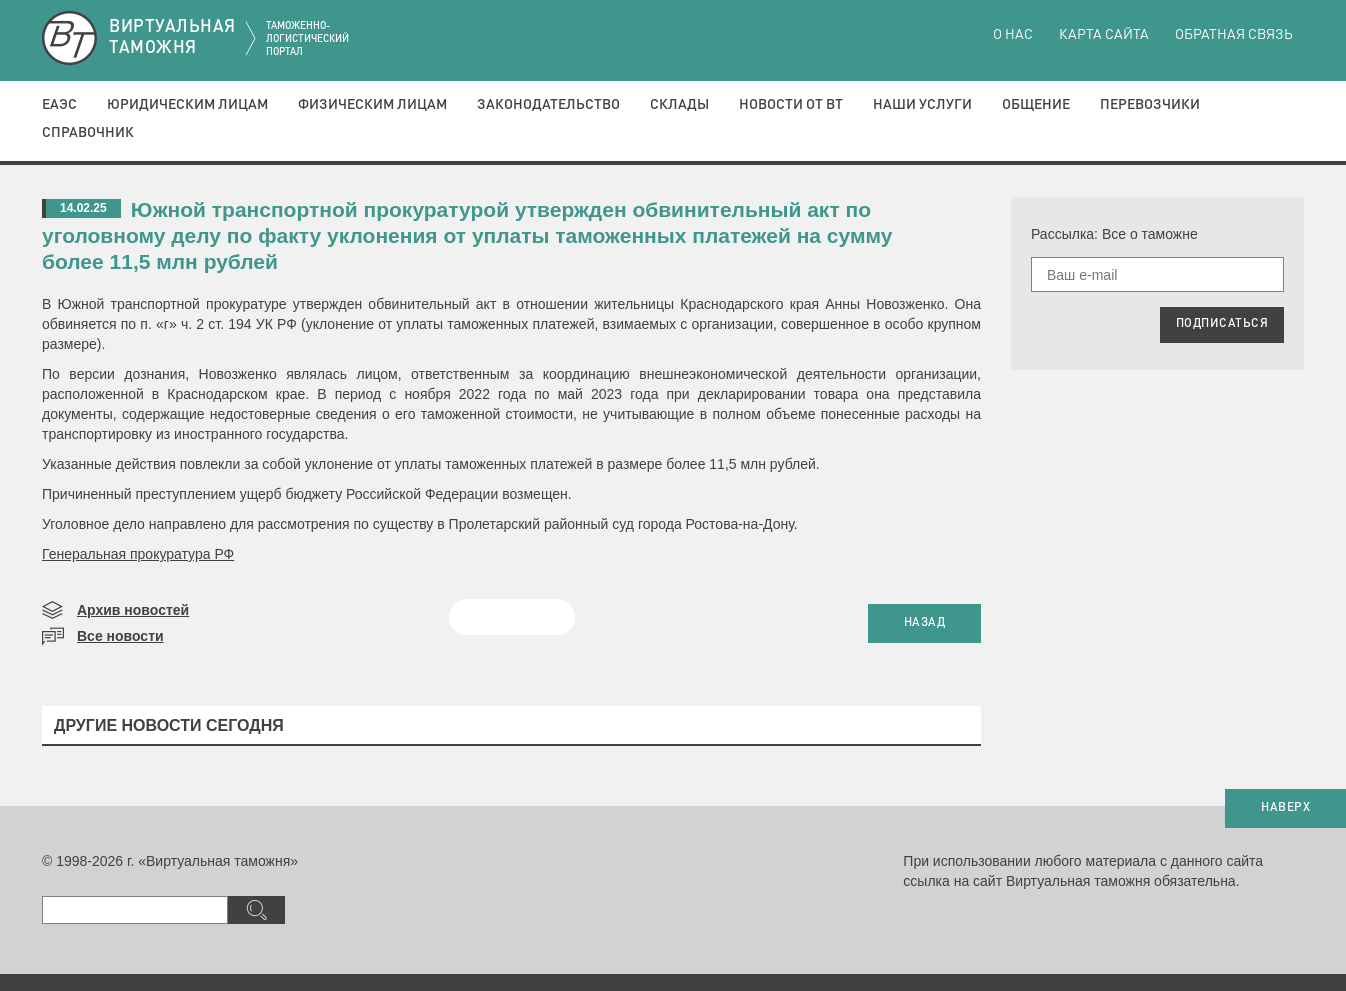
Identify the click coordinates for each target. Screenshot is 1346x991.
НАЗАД (925, 623)
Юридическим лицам (187, 105)
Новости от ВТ (791, 105)
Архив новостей (133, 610)
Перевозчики (1150, 105)
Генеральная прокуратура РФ (138, 554)
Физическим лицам (372, 105)
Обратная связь (1234, 35)
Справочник (88, 133)
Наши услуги (922, 105)
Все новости (120, 636)
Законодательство (548, 105)
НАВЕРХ (1285, 808)
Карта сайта (1104, 35)
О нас (1013, 35)
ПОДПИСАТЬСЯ (1222, 324)
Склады (679, 105)
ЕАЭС (59, 105)
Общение (1036, 105)
